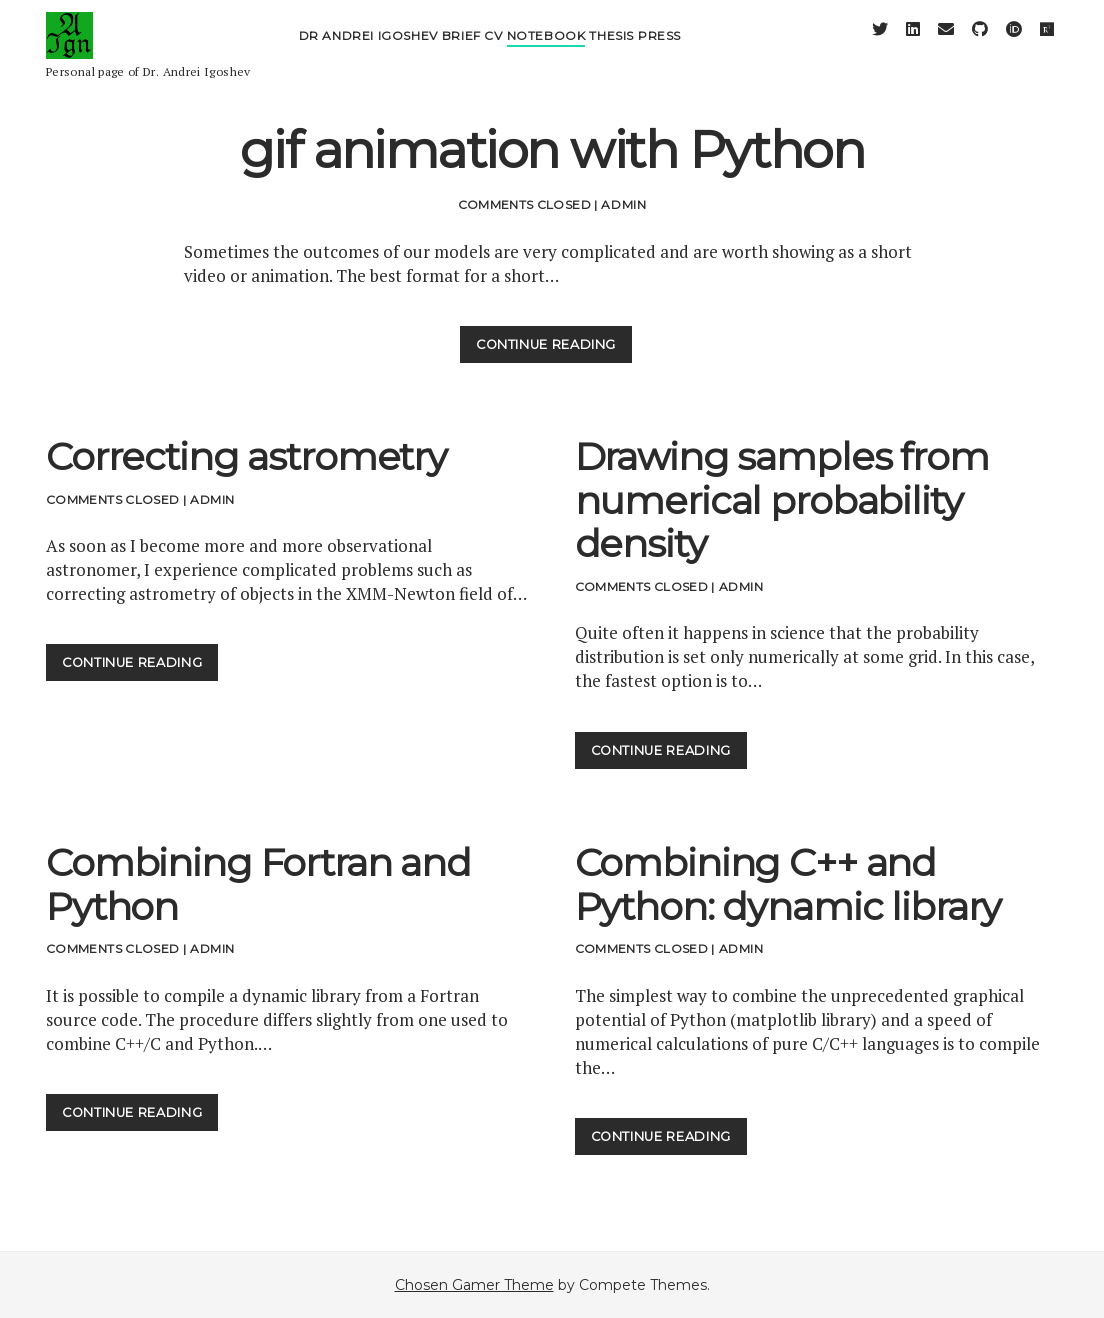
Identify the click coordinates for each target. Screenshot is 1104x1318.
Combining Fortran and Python (258, 884)
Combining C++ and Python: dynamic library (788, 884)
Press (659, 47)
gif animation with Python (552, 150)
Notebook (546, 47)
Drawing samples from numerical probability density (782, 500)
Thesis (611, 47)
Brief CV (472, 47)
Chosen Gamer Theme (474, 1285)
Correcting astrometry (246, 456)
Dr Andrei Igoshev (368, 47)
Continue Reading (554, 348)
